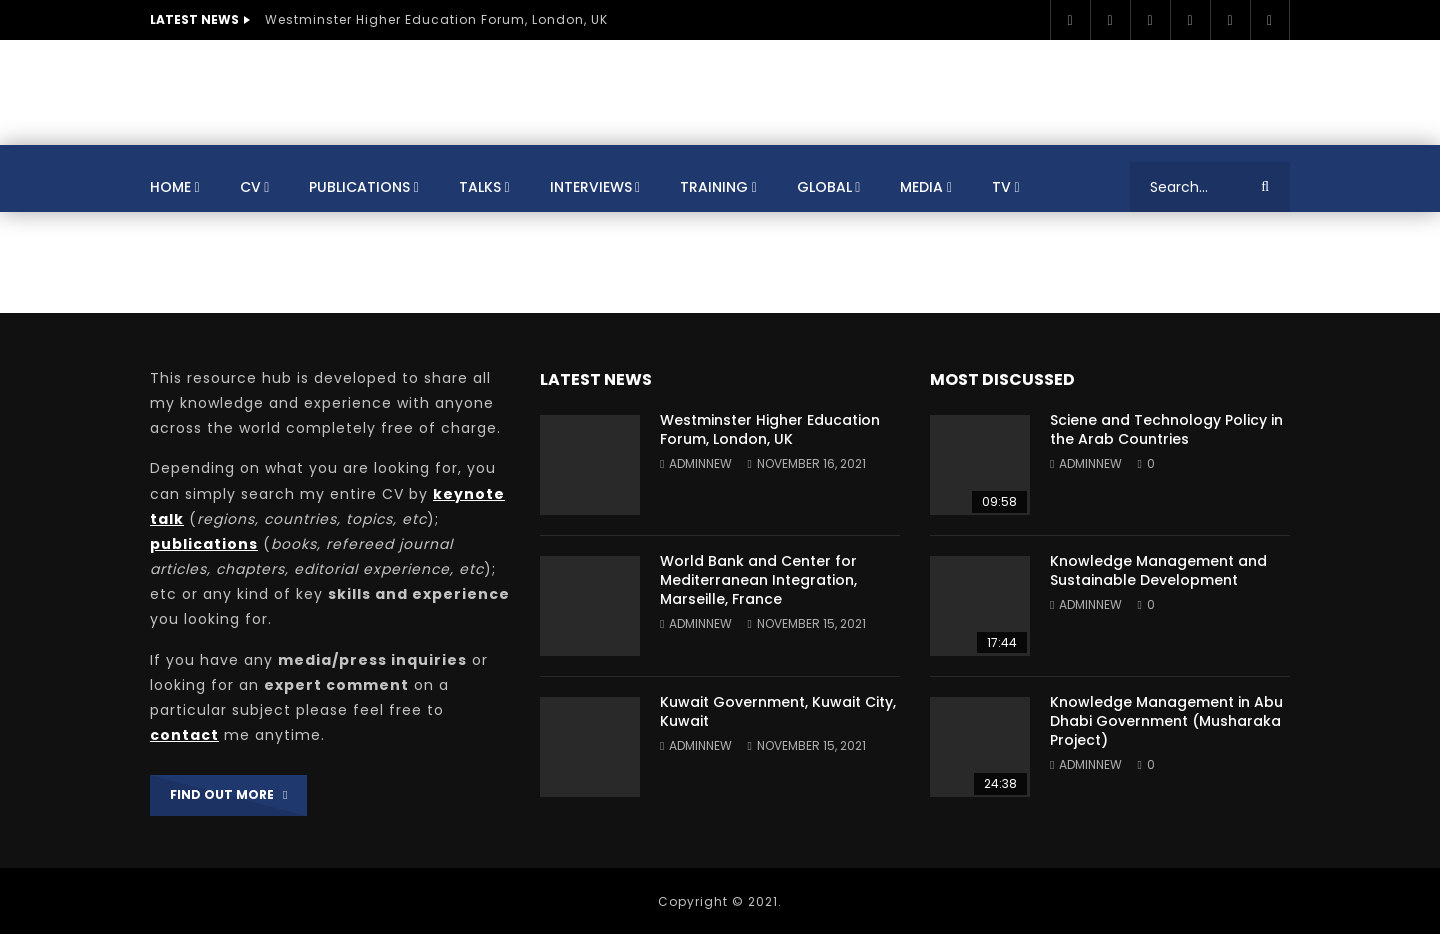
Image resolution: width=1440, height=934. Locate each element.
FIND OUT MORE (228, 794)
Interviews (591, 187)
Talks (480, 187)
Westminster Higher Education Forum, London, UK (436, 19)
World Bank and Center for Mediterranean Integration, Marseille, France (758, 580)
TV (1001, 187)
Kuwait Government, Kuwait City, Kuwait (778, 711)
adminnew (700, 463)
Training (714, 187)
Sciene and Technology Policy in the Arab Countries (1166, 429)
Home (170, 187)
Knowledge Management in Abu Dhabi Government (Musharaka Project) (1166, 721)
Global (824, 187)
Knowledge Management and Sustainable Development (1158, 570)
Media (921, 187)
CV (250, 187)
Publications (359, 187)
